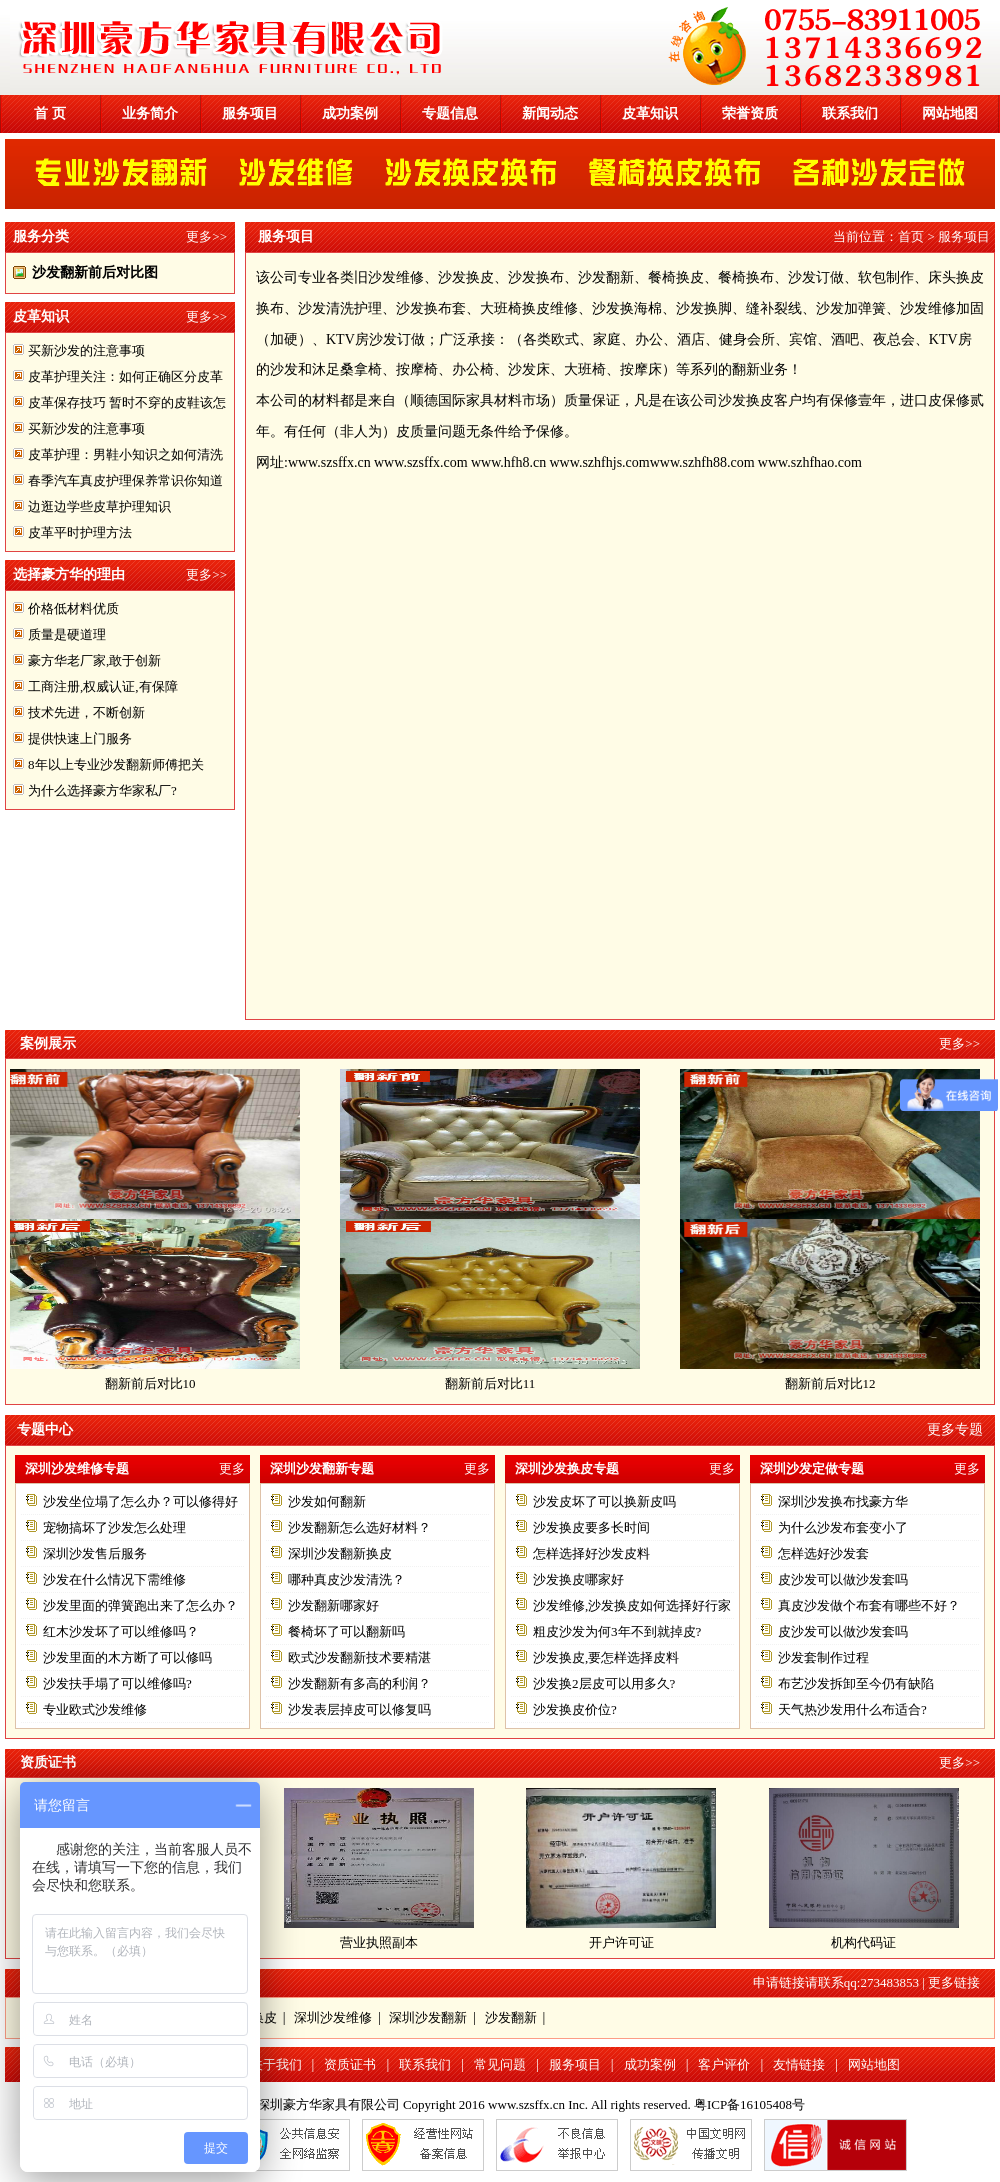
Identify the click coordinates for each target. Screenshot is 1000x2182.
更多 (232, 1468)
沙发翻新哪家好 (333, 1605)
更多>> (206, 236)
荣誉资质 (750, 113)
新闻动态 (550, 113)
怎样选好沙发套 (823, 1553)
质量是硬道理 (67, 634)
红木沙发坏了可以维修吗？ (121, 1631)
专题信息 (450, 113)
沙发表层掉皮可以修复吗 (359, 1709)
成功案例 (350, 113)
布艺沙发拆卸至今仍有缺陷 (856, 1683)
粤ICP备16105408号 (749, 2104)
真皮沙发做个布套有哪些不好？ (869, 1605)
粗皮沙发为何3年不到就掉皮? (617, 1631)
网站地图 (950, 113)
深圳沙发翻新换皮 (340, 1553)
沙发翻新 (511, 2017)
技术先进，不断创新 (86, 712)
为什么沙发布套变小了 (843, 1527)
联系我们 (850, 113)
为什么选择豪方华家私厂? (102, 790)
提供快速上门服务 (80, 738)
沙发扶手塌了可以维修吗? (117, 1683)
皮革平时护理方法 (80, 532)
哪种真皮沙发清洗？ (346, 1579)
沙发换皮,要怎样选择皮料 (606, 1657)
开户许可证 (621, 1942)
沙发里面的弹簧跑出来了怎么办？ (140, 1605)
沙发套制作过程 (823, 1657)
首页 (911, 236)
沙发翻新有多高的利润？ (359, 1683)
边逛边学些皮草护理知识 (99, 506)
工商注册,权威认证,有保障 (103, 686)
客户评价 (724, 2064)
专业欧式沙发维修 (95, 1709)
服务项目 (250, 113)
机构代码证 (863, 1942)
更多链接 (954, 1982)
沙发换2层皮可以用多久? (604, 1683)
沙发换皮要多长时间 (591, 1527)
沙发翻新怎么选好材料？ (359, 1527)
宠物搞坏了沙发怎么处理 (114, 1527)
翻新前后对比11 (497, 1383)
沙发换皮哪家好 (578, 1579)
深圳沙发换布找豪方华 (843, 1501)
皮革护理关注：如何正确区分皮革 (125, 376)
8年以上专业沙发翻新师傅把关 (116, 764)
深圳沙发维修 (333, 2017)
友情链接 (799, 2064)
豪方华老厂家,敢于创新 (94, 660)
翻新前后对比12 (837, 1383)
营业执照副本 (379, 1942)
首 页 (50, 113)
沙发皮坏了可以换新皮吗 (604, 1501)
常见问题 (500, 2064)
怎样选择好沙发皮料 (591, 1553)
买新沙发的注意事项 (86, 350)
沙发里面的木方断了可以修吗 (127, 1657)
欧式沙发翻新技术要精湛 (359, 1657)
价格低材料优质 (73, 608)
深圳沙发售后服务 (95, 1553)
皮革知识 (650, 113)
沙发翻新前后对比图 (95, 272)
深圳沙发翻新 (428, 2017)
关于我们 (276, 2064)
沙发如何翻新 (327, 1501)
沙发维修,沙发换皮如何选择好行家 (632, 1605)
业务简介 (150, 113)
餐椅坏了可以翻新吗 (346, 1631)
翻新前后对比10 (157, 1383)
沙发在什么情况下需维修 (114, 1579)
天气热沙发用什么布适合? (852, 1709)
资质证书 (350, 2064)
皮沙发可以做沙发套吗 (843, 1579)
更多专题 (955, 1429)
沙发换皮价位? (575, 1709)
